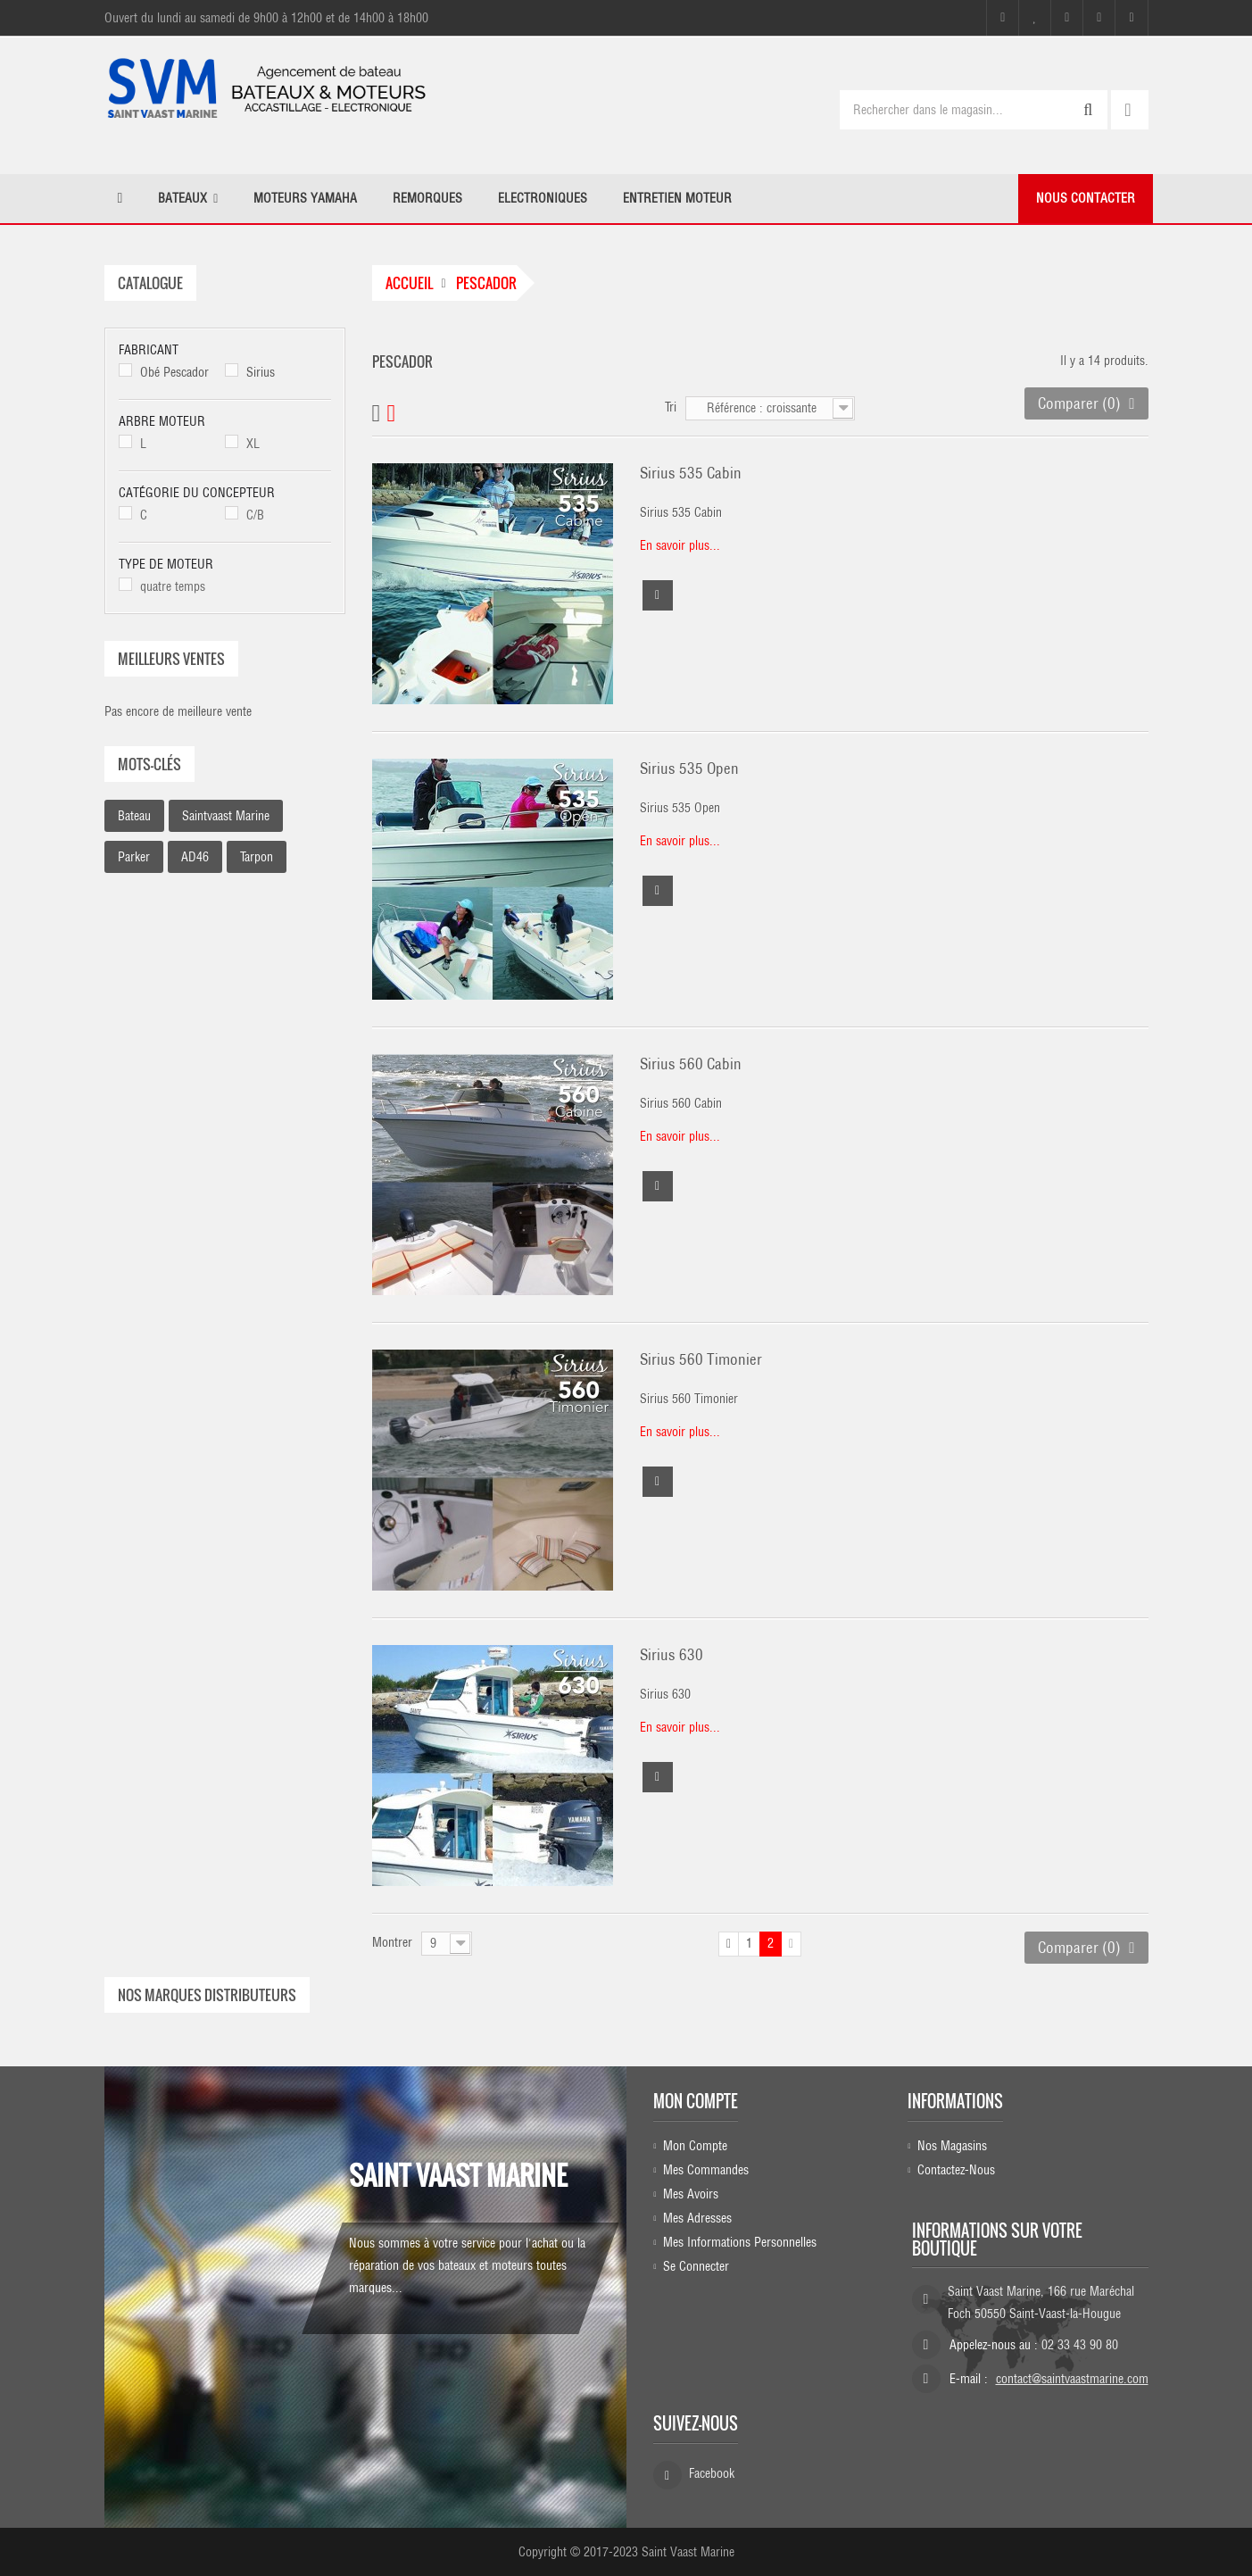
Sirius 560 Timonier (701, 1359)
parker (134, 857)
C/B (255, 515)
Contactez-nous (956, 2169)
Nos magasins (952, 2145)
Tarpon (256, 857)
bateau (134, 816)
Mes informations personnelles (740, 2241)
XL (253, 444)
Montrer (392, 1942)
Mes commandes (706, 2169)
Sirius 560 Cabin (691, 1064)
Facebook (711, 2473)
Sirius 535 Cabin (691, 473)
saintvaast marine (225, 816)
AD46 (195, 857)
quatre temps (172, 586)
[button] (188, 198)
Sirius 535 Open (689, 768)
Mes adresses (697, 2217)
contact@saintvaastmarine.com (1072, 2379)
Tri (670, 407)
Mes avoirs (690, 2193)
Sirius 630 (671, 1655)
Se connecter (696, 2265)
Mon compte (695, 2101)
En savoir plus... (680, 545)
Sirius (260, 372)
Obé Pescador (174, 372)
